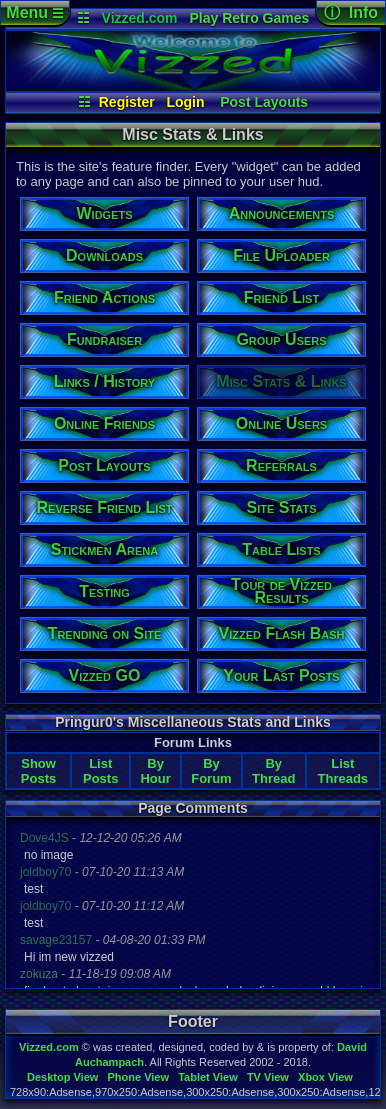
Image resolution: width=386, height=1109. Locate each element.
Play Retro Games (249, 18)
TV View (268, 1077)
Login (185, 102)
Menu (34, 12)
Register (127, 102)
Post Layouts (264, 102)
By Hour (155, 771)
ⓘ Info (351, 12)
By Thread (273, 771)
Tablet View (208, 1077)
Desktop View (62, 1077)
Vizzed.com (140, 18)
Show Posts (38, 771)
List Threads (343, 771)
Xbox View (325, 1077)
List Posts (100, 771)
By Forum (211, 771)
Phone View (138, 1077)
